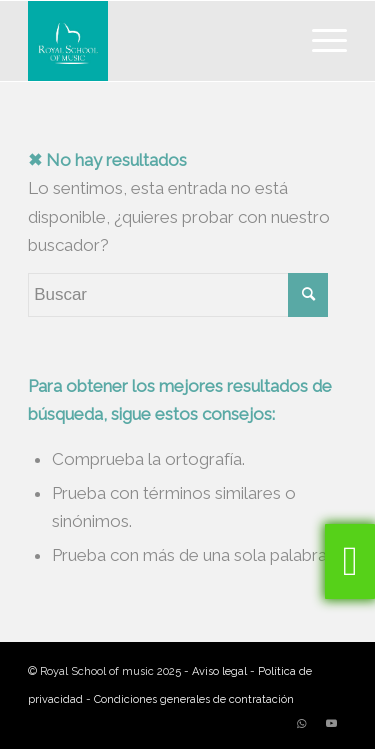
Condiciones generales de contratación (194, 699)
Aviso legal (219, 671)
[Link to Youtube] (332, 724)
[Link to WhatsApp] (302, 724)
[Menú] (319, 41)
